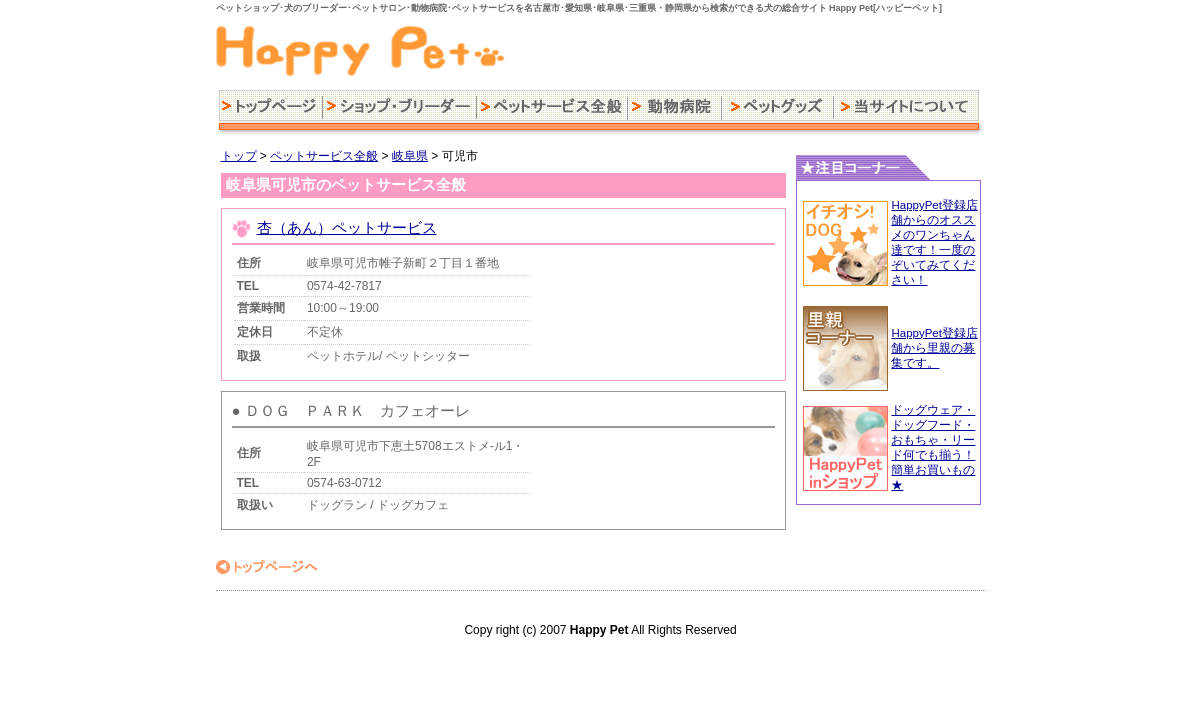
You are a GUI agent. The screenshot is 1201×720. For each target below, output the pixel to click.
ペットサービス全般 (324, 156)
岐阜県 (410, 156)
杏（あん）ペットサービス (347, 227)
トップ (239, 156)
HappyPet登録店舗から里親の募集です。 (934, 348)
